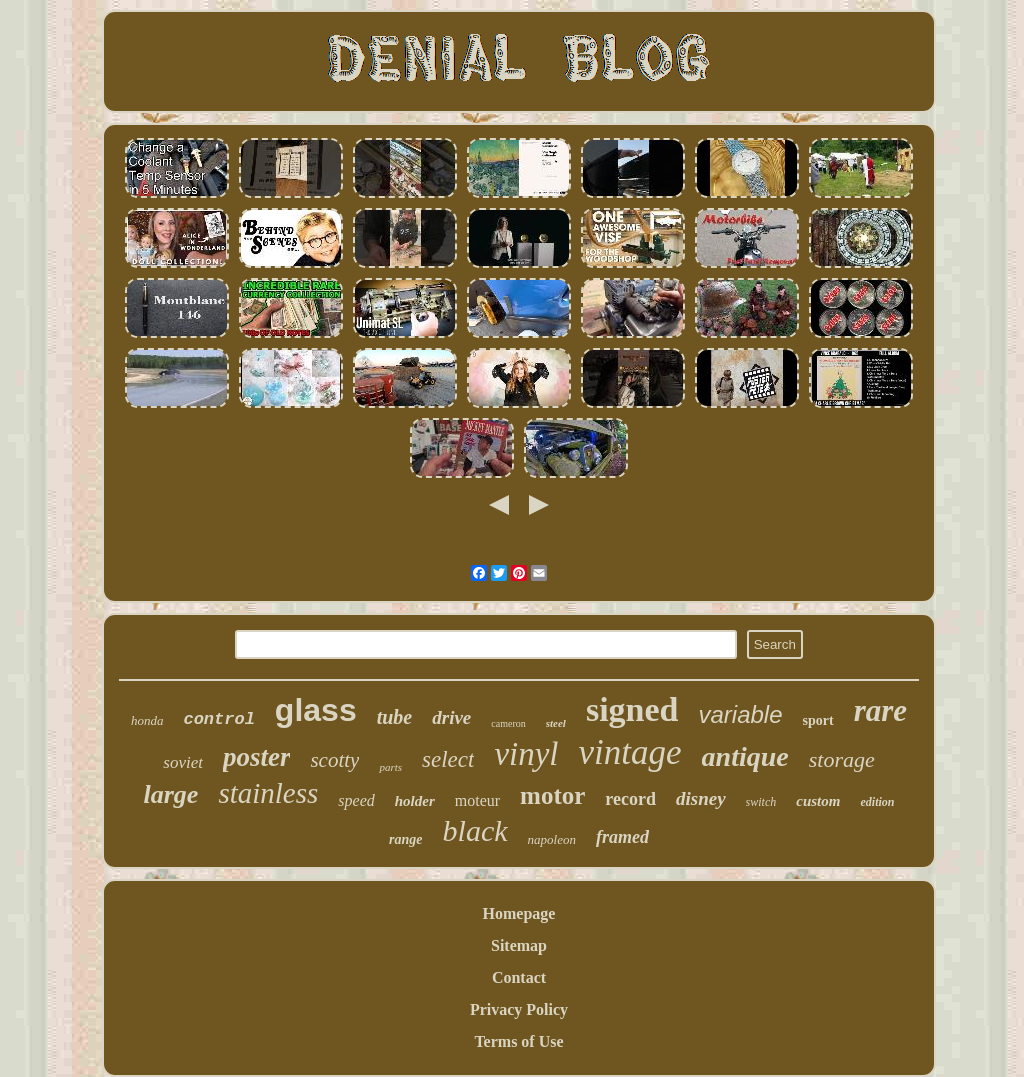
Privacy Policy (519, 1009)
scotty (334, 760)
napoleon (552, 839)
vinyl (526, 754)
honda (147, 720)
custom (818, 801)
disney (701, 798)
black (475, 830)
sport (818, 720)
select (448, 759)
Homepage (519, 913)
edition (877, 802)
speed (356, 800)
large (171, 794)
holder (415, 801)
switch (761, 802)
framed (622, 837)
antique (745, 756)
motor (552, 795)
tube (395, 717)
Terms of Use (518, 1041)
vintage (630, 752)
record (630, 799)
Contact (519, 977)
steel (556, 723)
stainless (268, 793)
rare (880, 710)
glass (316, 710)
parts (390, 767)
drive (451, 717)
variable (741, 714)
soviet (183, 762)
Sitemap (519, 945)
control (218, 719)
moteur (477, 800)
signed (632, 709)
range (405, 839)
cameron (508, 723)
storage (842, 759)
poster (257, 757)
